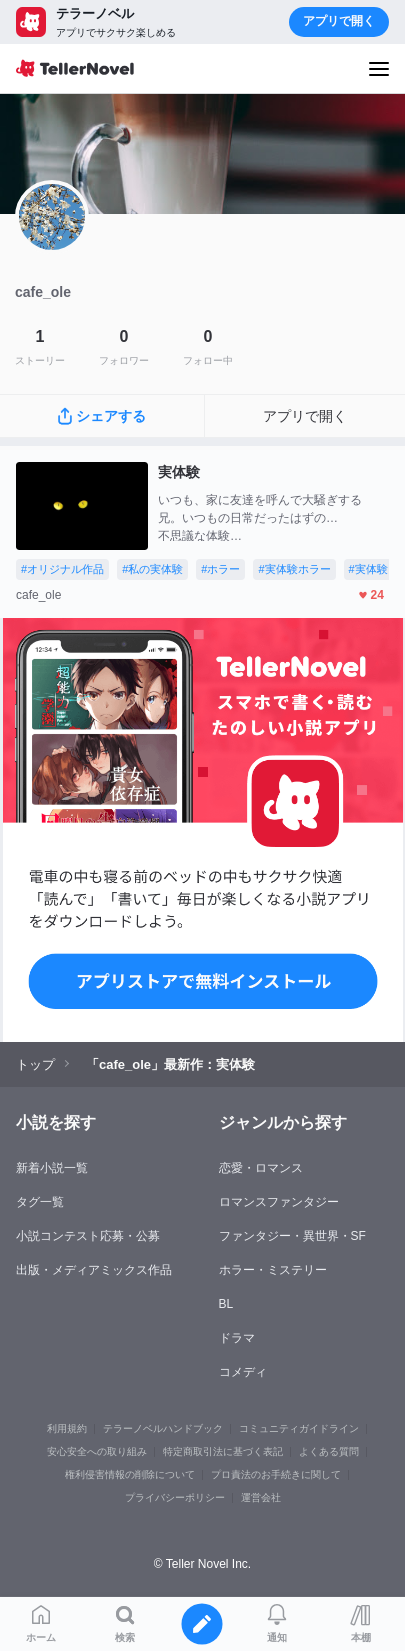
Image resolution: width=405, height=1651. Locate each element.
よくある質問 (329, 1451)
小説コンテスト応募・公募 (88, 1236)
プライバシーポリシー (175, 1497)
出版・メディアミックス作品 (94, 1270)
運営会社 (261, 1497)
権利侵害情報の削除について (130, 1474)
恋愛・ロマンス (261, 1168)
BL (226, 1304)
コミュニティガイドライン (299, 1428)
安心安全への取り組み (97, 1451)
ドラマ (237, 1338)
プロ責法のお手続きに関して (276, 1474)
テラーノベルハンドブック (163, 1428)
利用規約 (67, 1428)
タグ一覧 (40, 1202)
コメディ (243, 1372)
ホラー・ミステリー (273, 1270)
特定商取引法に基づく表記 (223, 1451)
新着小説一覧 (52, 1168)
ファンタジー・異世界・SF (292, 1236)
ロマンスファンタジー (279, 1202)
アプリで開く (339, 21)
